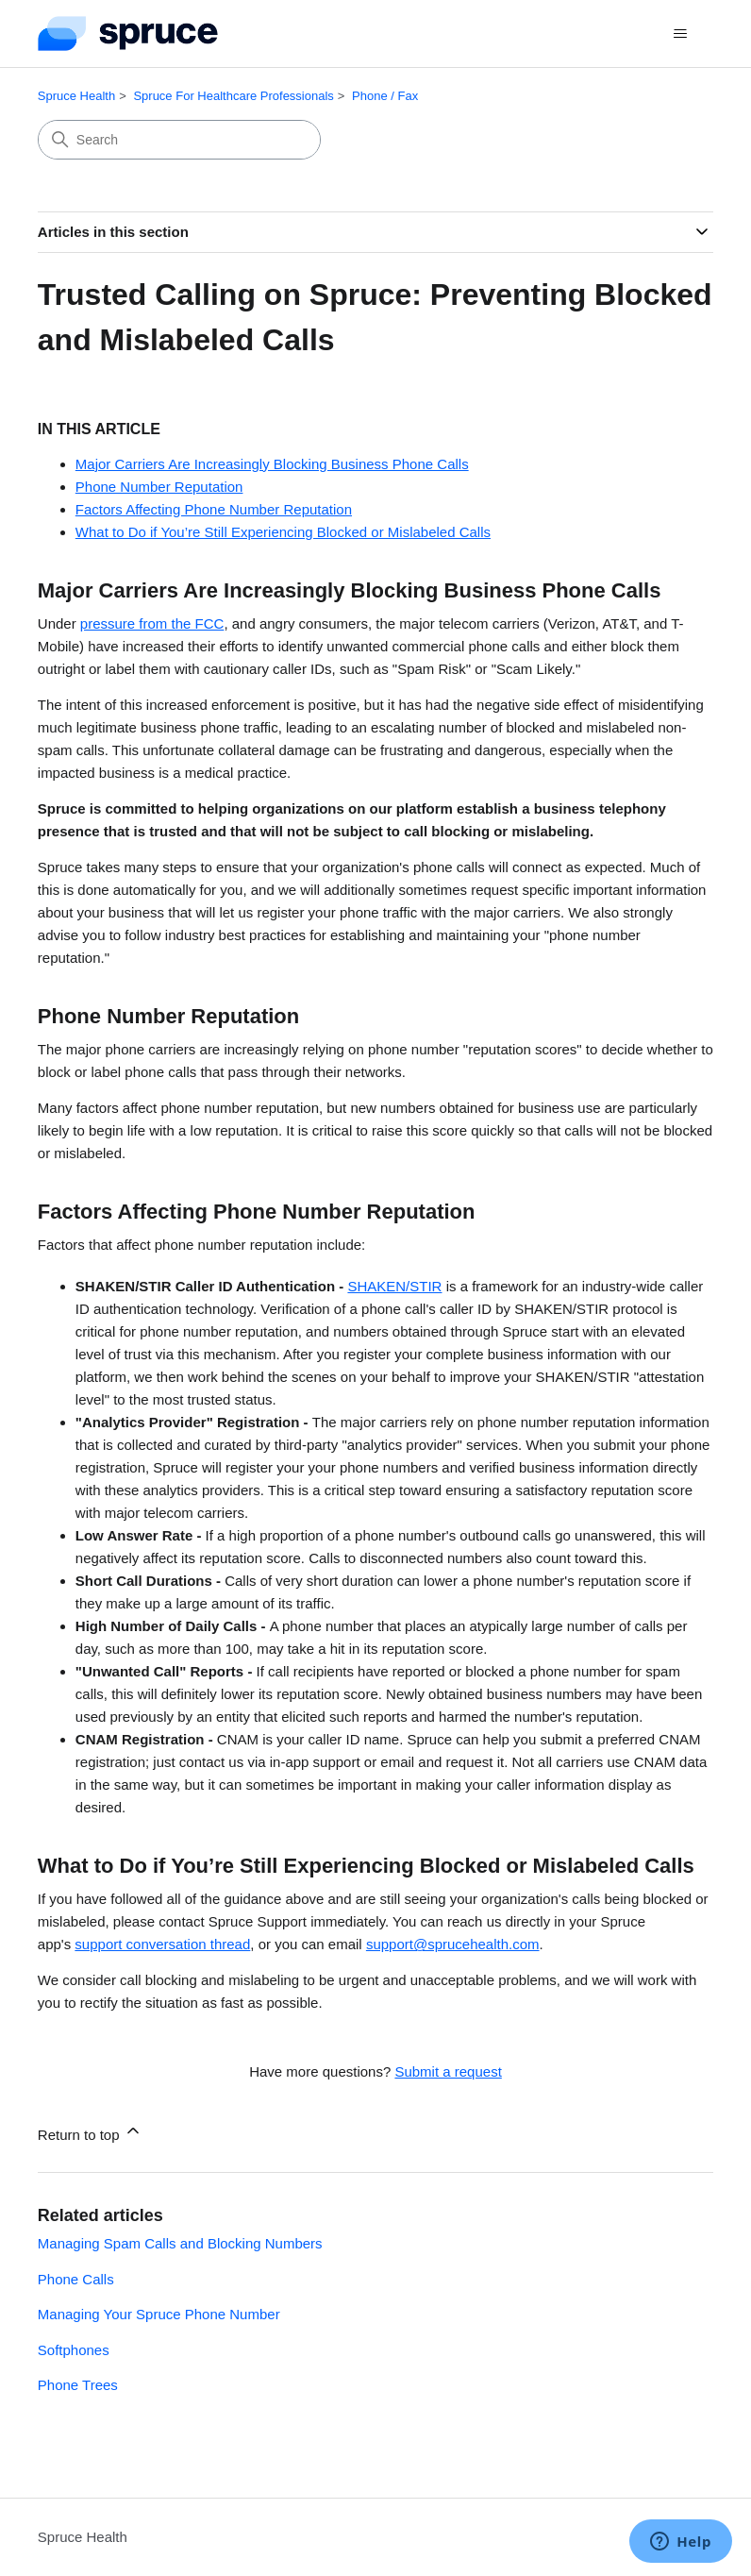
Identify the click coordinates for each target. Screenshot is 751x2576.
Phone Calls (76, 2279)
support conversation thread (162, 1944)
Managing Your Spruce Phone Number (159, 2314)
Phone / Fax (385, 96)
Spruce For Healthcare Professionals (233, 96)
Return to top (90, 2132)
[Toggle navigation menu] (679, 34)
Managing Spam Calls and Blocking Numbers (180, 2243)
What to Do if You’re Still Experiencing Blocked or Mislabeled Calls (283, 532)
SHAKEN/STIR (394, 1286)
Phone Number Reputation (159, 487)
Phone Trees (78, 2385)
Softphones (73, 2350)
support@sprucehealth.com (453, 1944)
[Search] (179, 140)
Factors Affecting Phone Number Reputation (213, 509)
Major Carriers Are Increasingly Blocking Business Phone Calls (272, 464)
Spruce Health (76, 96)
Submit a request (447, 2071)
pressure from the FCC (152, 623)
